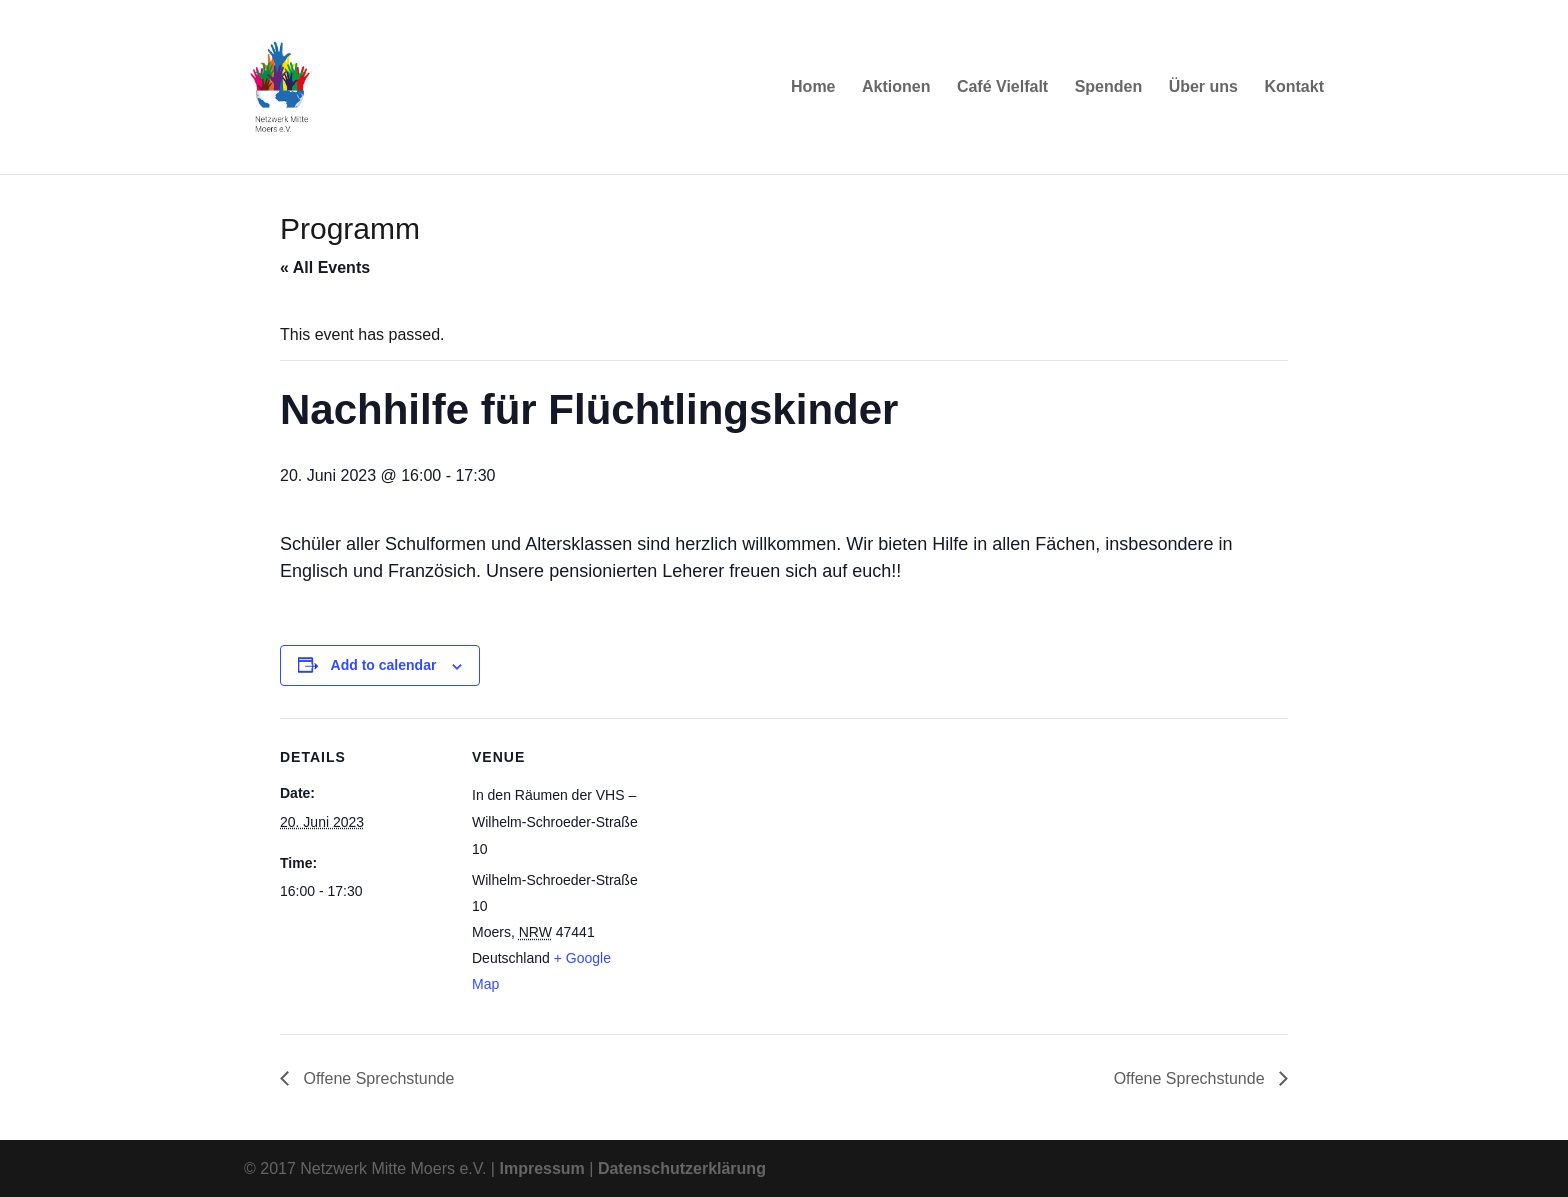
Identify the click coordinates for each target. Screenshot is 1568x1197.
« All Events (325, 267)
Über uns (1203, 87)
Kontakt (1294, 87)
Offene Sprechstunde (376, 1078)
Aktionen (896, 87)
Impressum (541, 1168)
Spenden (1109, 87)
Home (813, 87)
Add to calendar (384, 665)
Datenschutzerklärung (682, 1168)
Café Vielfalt (1002, 87)
